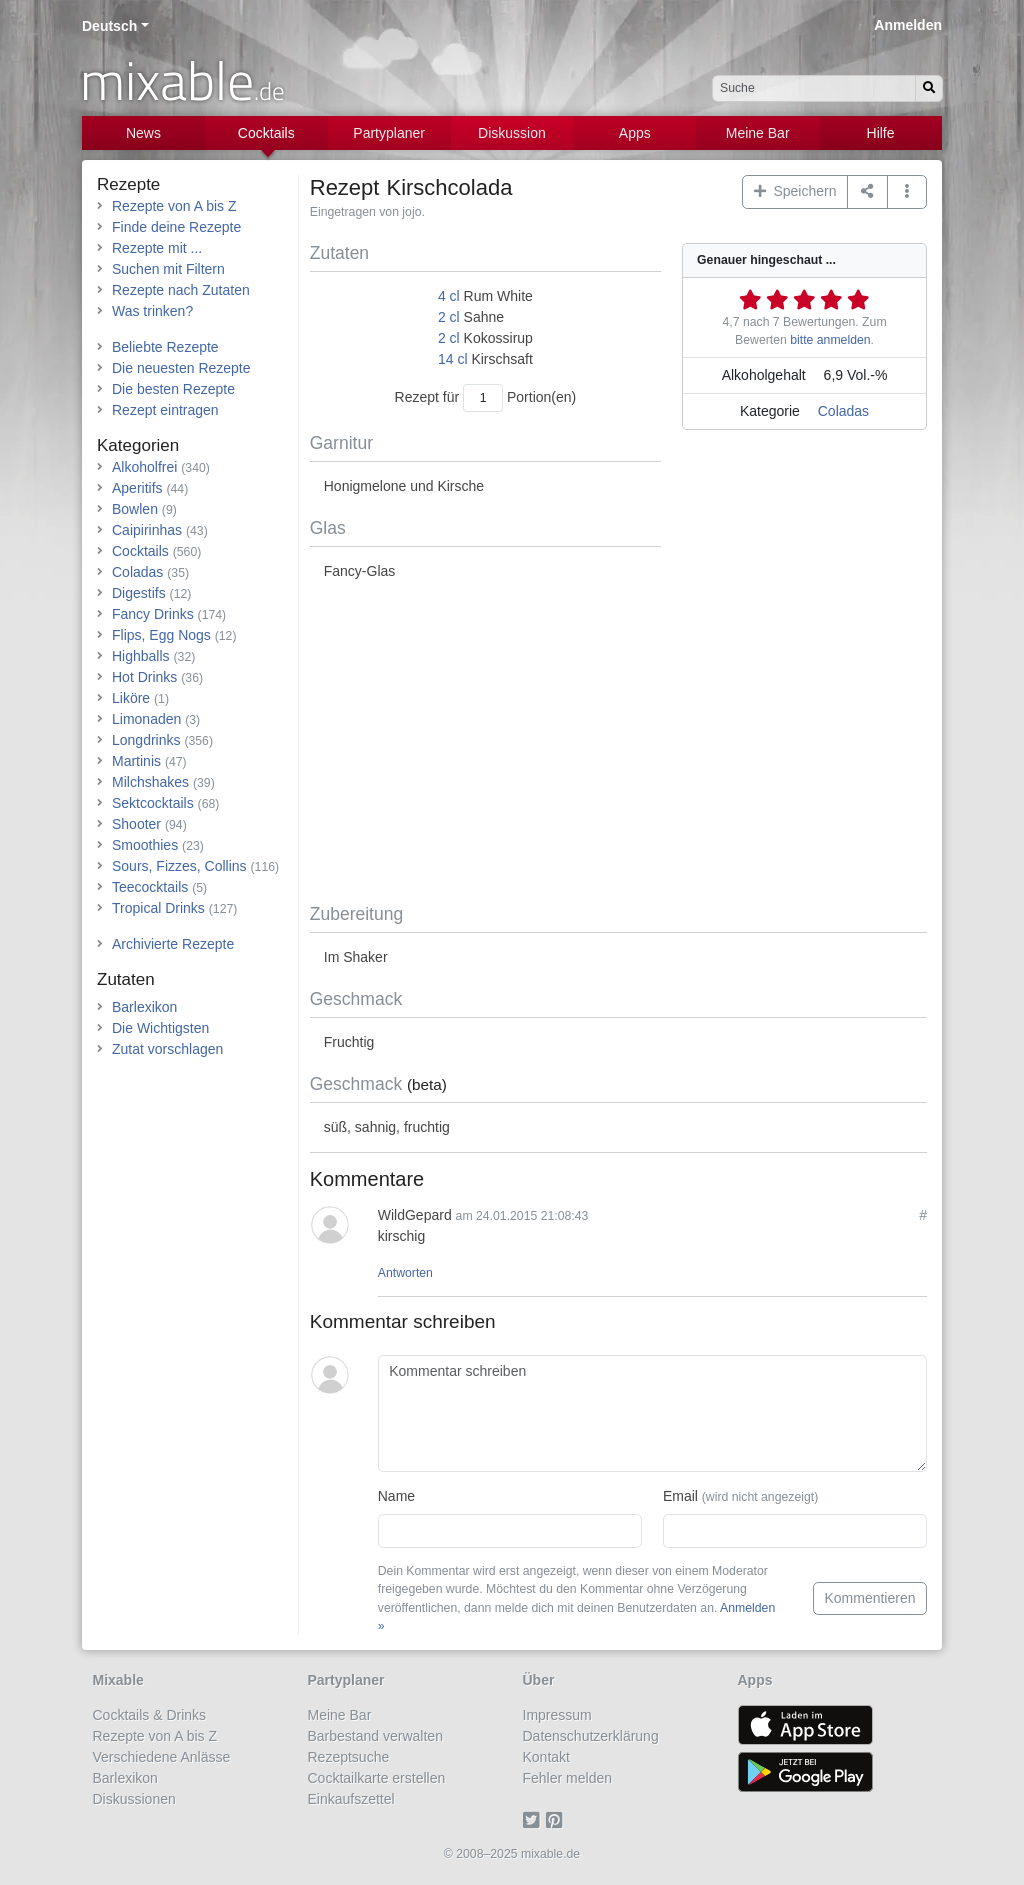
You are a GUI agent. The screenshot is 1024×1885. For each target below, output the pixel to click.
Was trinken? (152, 311)
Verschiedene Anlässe (162, 1757)
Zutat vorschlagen (167, 1049)
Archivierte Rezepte (173, 944)
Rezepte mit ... (157, 248)
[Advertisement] (618, 743)
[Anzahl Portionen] (483, 397)
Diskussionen (134, 1799)
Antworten (405, 1273)
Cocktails (266, 133)
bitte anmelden (830, 340)
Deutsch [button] (109, 26)
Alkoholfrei (144, 467)
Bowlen (135, 509)
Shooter (136, 824)
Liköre (131, 698)
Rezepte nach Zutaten (181, 290)
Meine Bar (758, 133)
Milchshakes (150, 782)
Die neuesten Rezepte (181, 368)
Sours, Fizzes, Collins (179, 866)
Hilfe (881, 133)
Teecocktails (150, 887)
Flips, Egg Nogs (161, 635)
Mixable (118, 1680)
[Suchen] (929, 88)
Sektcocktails (153, 803)
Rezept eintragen (165, 410)
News (143, 133)
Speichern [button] (795, 191)
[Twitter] (534, 1820)
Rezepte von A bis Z (174, 206)
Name (396, 1496)
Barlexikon (144, 1007)
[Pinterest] (557, 1820)
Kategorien (138, 445)
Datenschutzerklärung (591, 1736)
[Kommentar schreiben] (652, 1414)
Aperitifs (137, 488)
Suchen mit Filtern (168, 269)
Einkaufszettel (351, 1799)
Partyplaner (389, 133)
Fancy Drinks (153, 614)
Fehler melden (568, 1778)
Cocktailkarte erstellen (377, 1778)
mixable (182, 80)
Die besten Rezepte (173, 389)
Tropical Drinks (158, 908)
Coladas (843, 411)
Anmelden (908, 25)
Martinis (136, 761)
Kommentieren (869, 1598)
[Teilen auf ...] (867, 192)
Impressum (557, 1715)
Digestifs (139, 593)
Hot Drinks (144, 677)
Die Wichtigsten (160, 1028)
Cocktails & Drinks (150, 1715)
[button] (907, 192)
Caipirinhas (147, 530)
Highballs (141, 656)
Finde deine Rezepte (176, 227)
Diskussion (512, 133)
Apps (635, 133)
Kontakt (546, 1757)
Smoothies (145, 845)
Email (740, 1496)
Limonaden (146, 719)
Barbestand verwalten (375, 1736)
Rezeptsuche (349, 1757)
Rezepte (128, 184)
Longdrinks (146, 740)
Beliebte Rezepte (165, 347)
